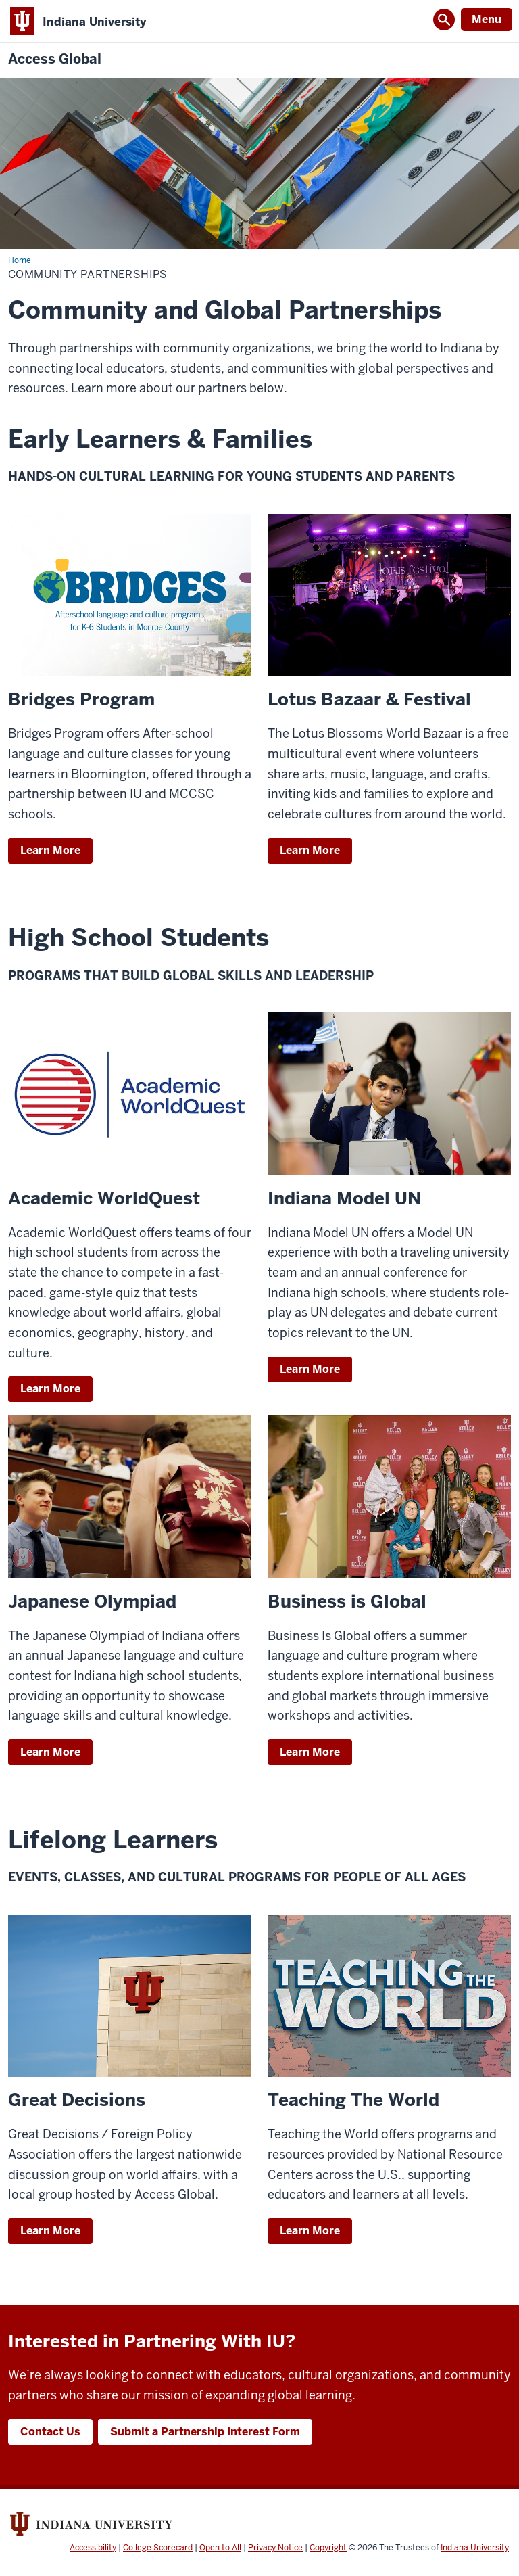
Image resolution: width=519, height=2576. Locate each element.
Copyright (328, 2547)
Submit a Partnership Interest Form (205, 2432)
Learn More (50, 850)
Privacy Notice (275, 2547)
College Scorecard (158, 2547)
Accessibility (93, 2547)
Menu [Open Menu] (486, 19)
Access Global (54, 59)
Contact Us (50, 2432)
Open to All (220, 2547)
